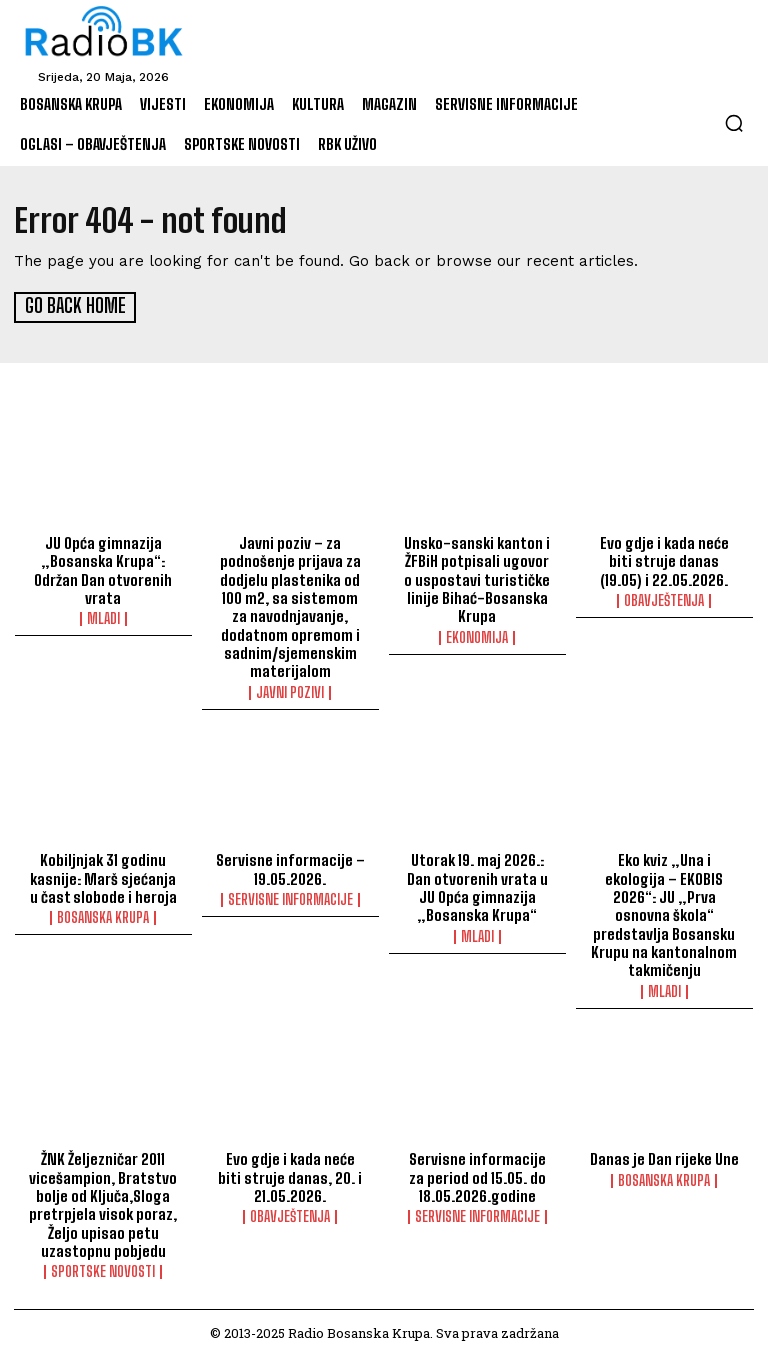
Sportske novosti (103, 1264)
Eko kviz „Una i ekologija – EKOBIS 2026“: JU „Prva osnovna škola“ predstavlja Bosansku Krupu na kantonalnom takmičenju (664, 910)
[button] (734, 123)
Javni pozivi (290, 688)
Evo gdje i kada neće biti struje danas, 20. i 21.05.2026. (290, 1171)
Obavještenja (664, 598)
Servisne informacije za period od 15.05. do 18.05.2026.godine (477, 1171)
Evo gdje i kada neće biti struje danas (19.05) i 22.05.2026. (664, 559)
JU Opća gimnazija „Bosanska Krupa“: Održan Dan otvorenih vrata (103, 568)
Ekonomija (477, 634)
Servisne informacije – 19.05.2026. (290, 865)
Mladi (103, 616)
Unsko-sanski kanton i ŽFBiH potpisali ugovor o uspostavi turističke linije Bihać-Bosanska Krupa (477, 577)
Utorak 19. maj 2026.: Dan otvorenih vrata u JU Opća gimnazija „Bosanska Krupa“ (477, 883)
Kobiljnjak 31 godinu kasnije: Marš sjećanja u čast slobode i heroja (103, 874)
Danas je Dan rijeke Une (664, 1153)
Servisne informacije (290, 895)
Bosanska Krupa (103, 913)
